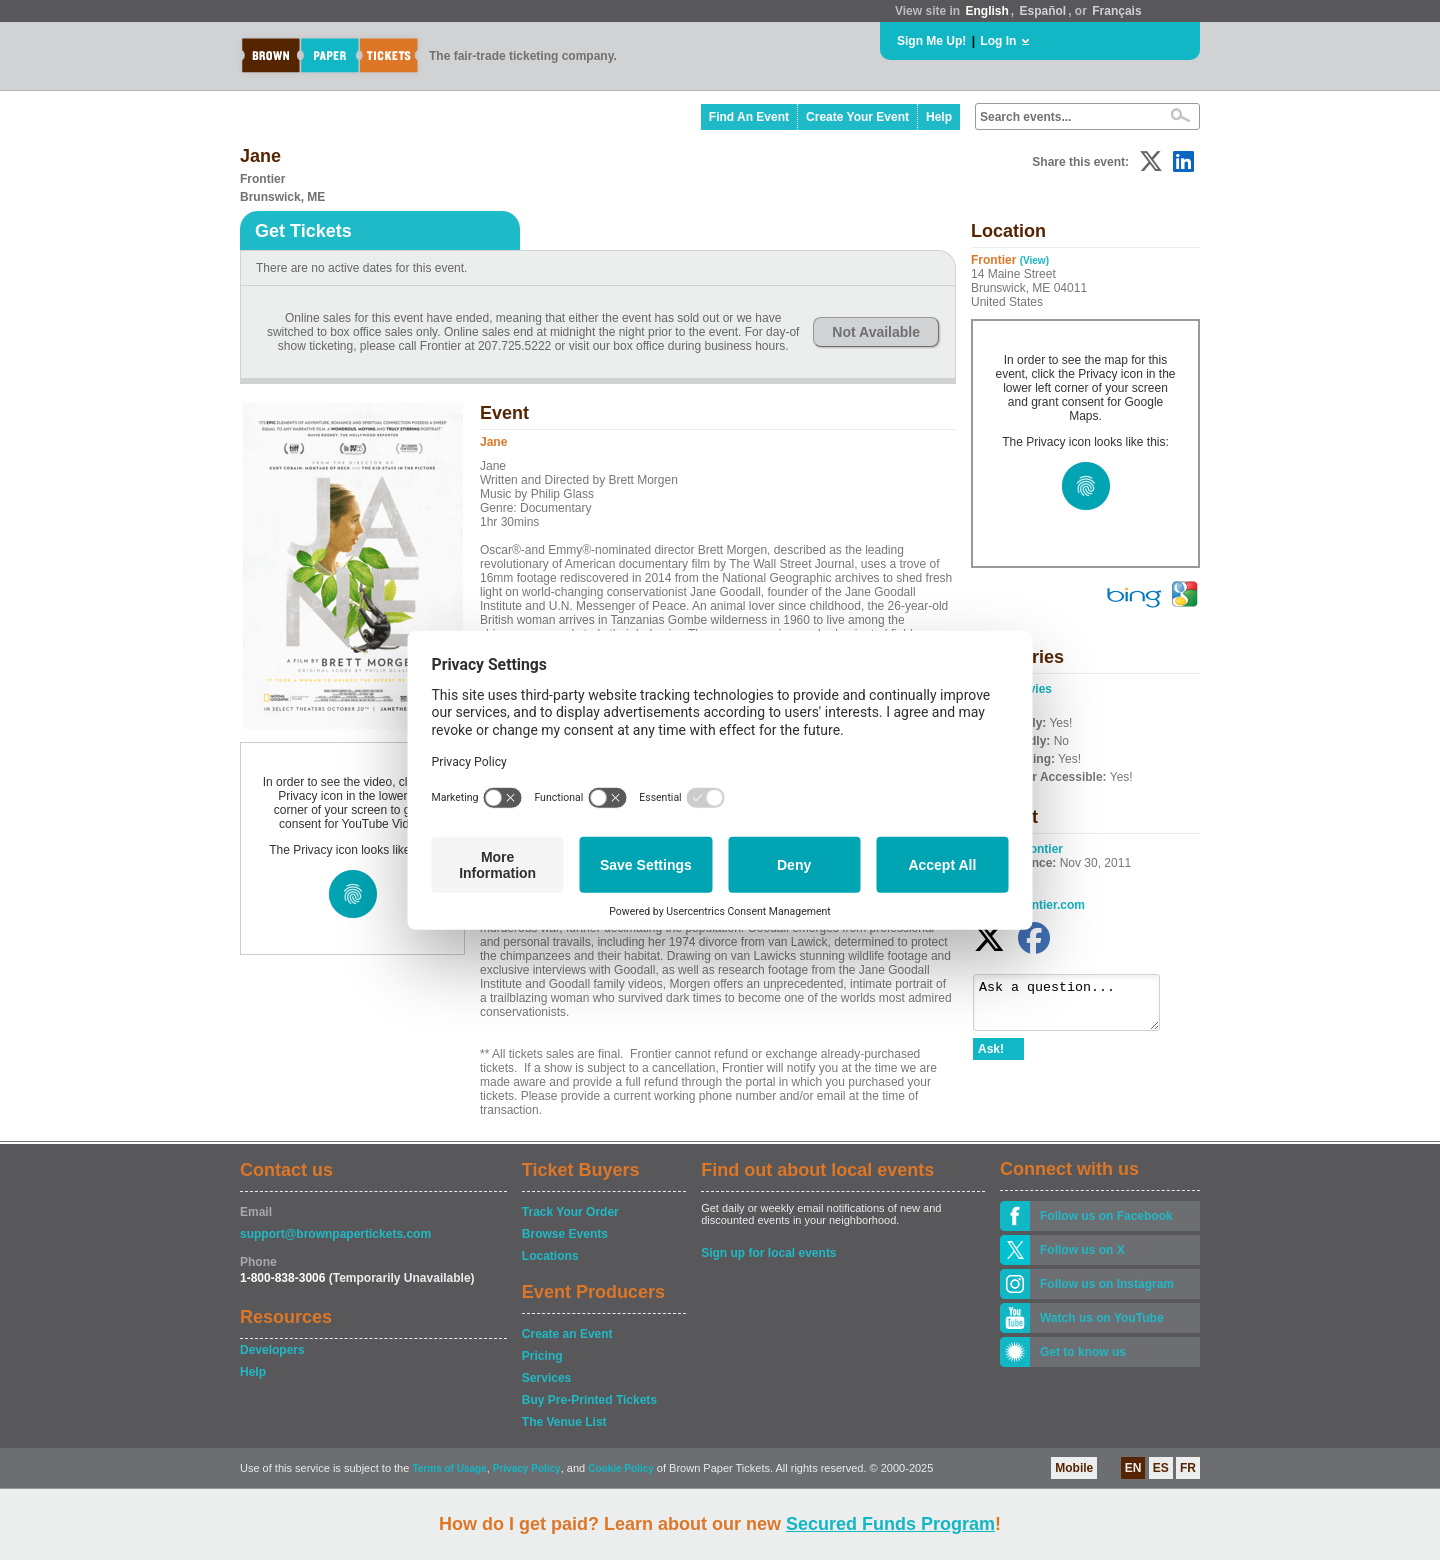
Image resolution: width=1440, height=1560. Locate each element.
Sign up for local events (768, 1253)
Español (1043, 11)
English (986, 11)
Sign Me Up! (931, 41)
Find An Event (749, 117)
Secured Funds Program (890, 1524)
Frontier (1040, 849)
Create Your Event (857, 117)
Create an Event (567, 1334)
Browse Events (565, 1234)
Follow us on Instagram (1107, 1284)
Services (546, 1378)
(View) (1034, 260)
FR (1188, 1468)
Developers (272, 1350)
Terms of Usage (449, 1468)
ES (1161, 1468)
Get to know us (1083, 1352)
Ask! (991, 1058)
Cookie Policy (621, 1468)
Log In (998, 41)
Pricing (542, 1356)
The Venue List (564, 1422)
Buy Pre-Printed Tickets (589, 1400)
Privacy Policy (527, 1468)
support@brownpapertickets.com (335, 1234)
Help (939, 117)
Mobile (1074, 1468)
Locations (550, 1256)
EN (1133, 1468)
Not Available (876, 332)
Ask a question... (1076, 1007)
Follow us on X (1082, 1250)
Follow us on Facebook (1106, 1216)
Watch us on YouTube (1102, 1318)
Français (1116, 11)
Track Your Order (570, 1212)
